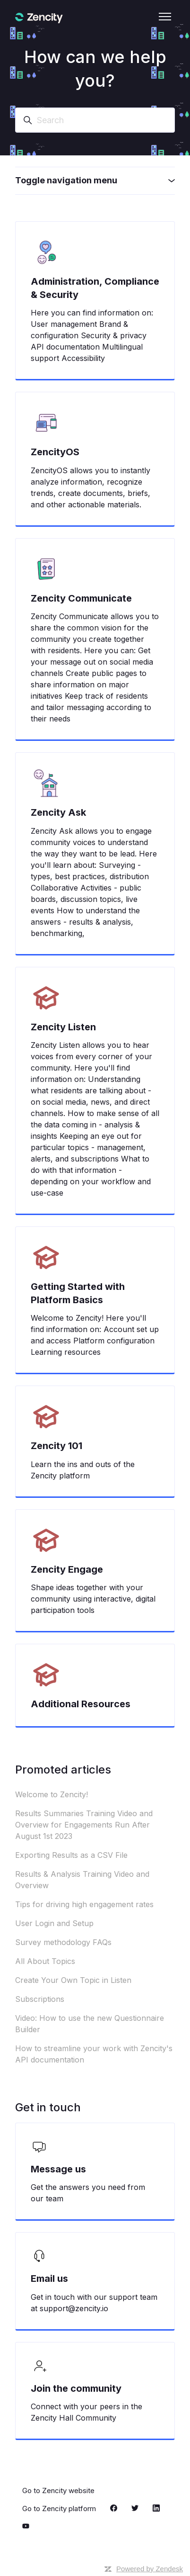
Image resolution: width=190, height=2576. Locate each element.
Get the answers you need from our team (88, 2192)
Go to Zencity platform (59, 2508)
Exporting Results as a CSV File (71, 1855)
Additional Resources (80, 1704)
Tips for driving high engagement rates (84, 1904)
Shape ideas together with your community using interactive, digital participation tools (93, 1599)
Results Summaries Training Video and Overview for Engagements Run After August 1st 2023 (84, 1825)
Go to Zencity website (58, 2490)
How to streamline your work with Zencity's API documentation (94, 2054)
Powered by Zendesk (149, 2569)
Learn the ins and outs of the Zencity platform (83, 1469)
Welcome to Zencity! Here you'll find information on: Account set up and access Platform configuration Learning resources (95, 1335)
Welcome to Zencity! (51, 1794)
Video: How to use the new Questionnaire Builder (89, 2023)
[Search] (95, 120)
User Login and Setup (54, 1923)
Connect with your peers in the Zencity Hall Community (86, 2412)
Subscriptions (39, 1999)
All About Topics (45, 1961)
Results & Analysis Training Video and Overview (82, 1879)
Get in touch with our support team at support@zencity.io (94, 2302)
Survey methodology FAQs (63, 1942)
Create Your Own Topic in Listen (73, 1980)
